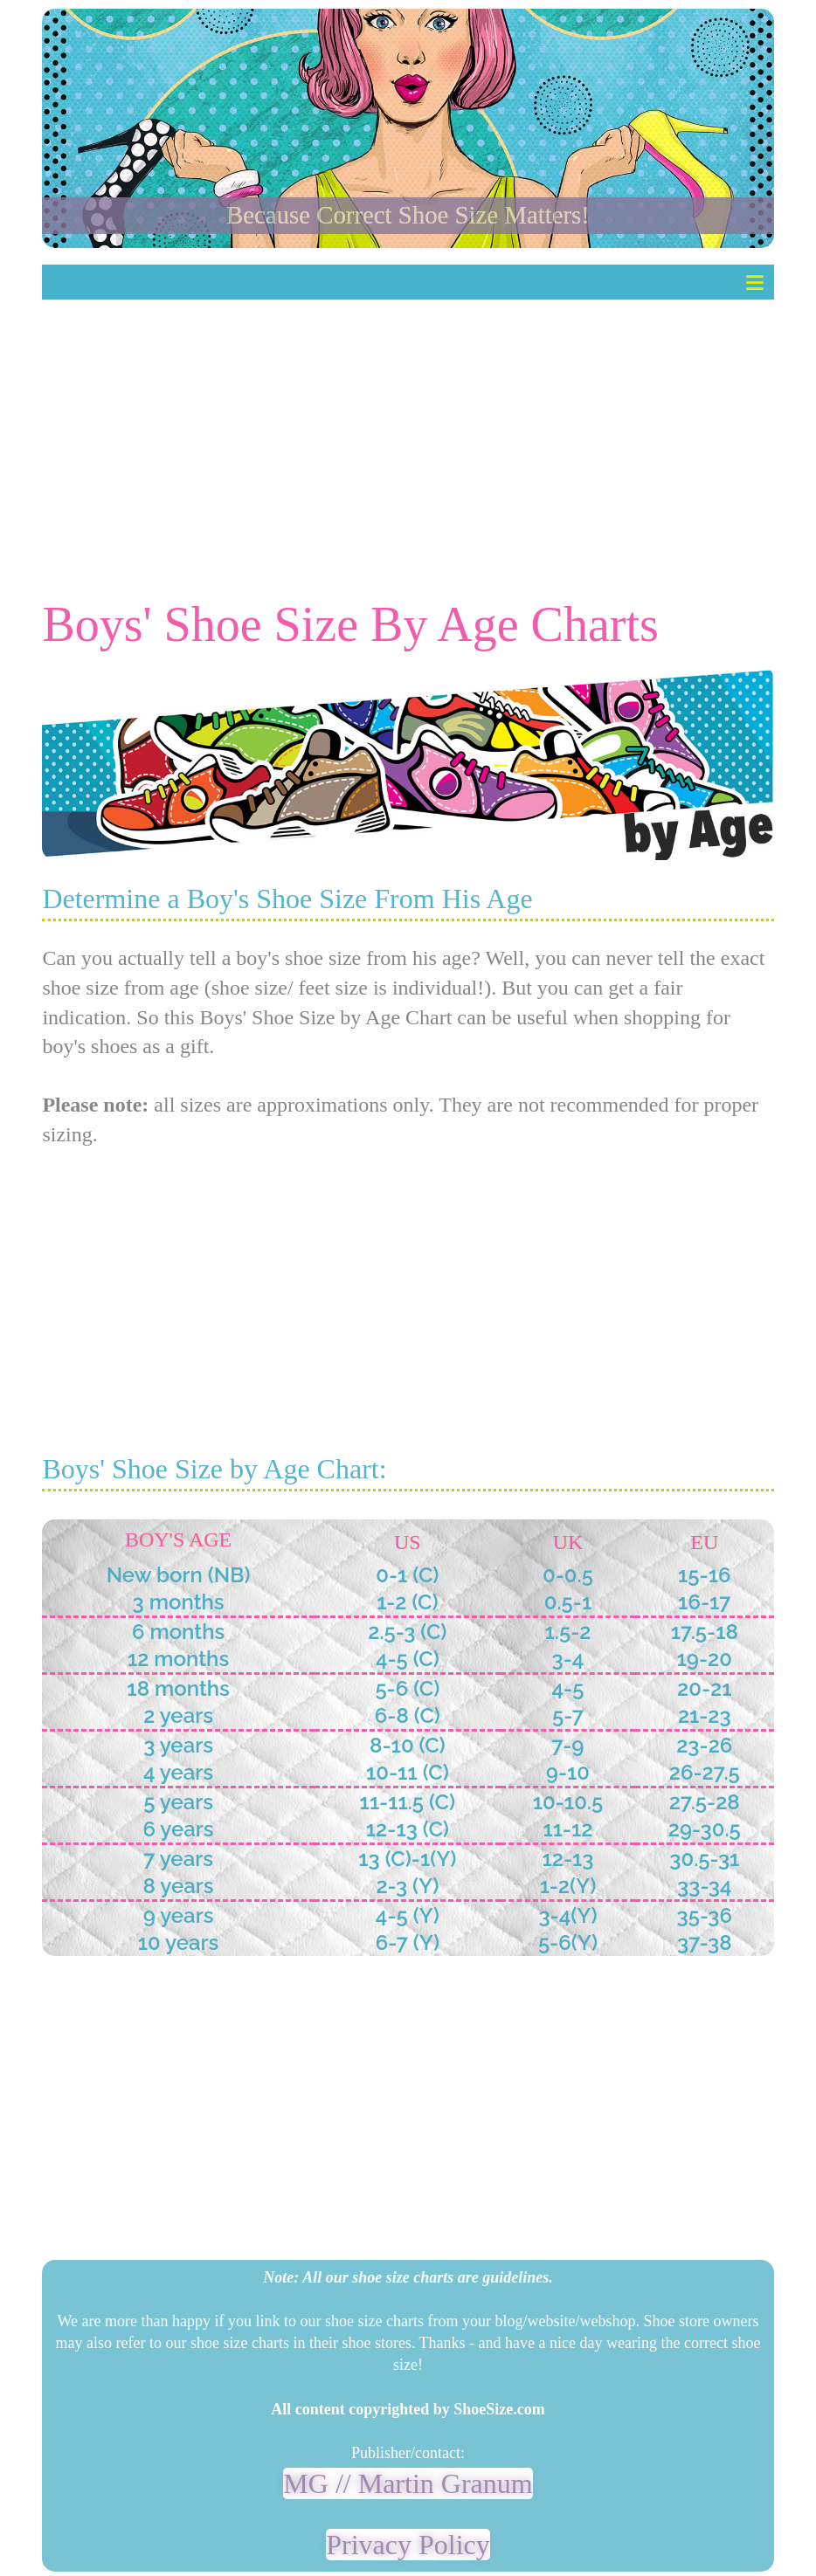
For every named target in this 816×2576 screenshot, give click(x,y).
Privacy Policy (408, 2544)
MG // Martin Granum (407, 2483)
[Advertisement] (408, 426)
